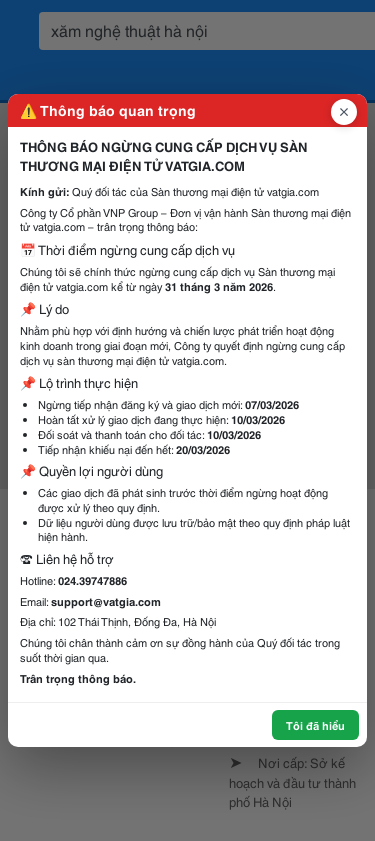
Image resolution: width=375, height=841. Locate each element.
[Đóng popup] (344, 112)
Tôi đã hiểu (315, 725)
